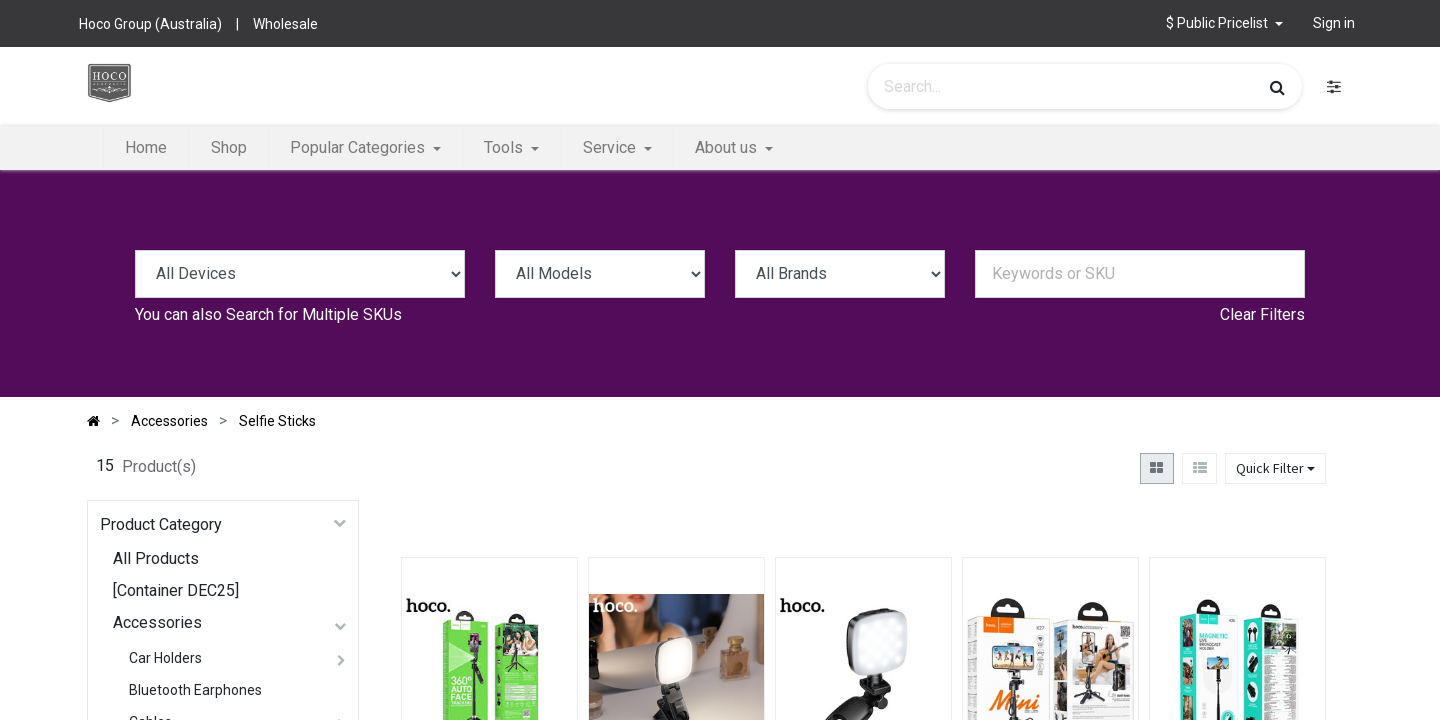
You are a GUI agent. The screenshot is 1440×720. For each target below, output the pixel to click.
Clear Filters (1262, 314)
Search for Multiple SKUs (314, 314)
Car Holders (165, 658)
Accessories (157, 622)
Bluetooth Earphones (195, 690)
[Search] (1277, 87)
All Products (156, 558)
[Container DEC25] (176, 590)
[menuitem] (146, 148)
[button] (1224, 23)
